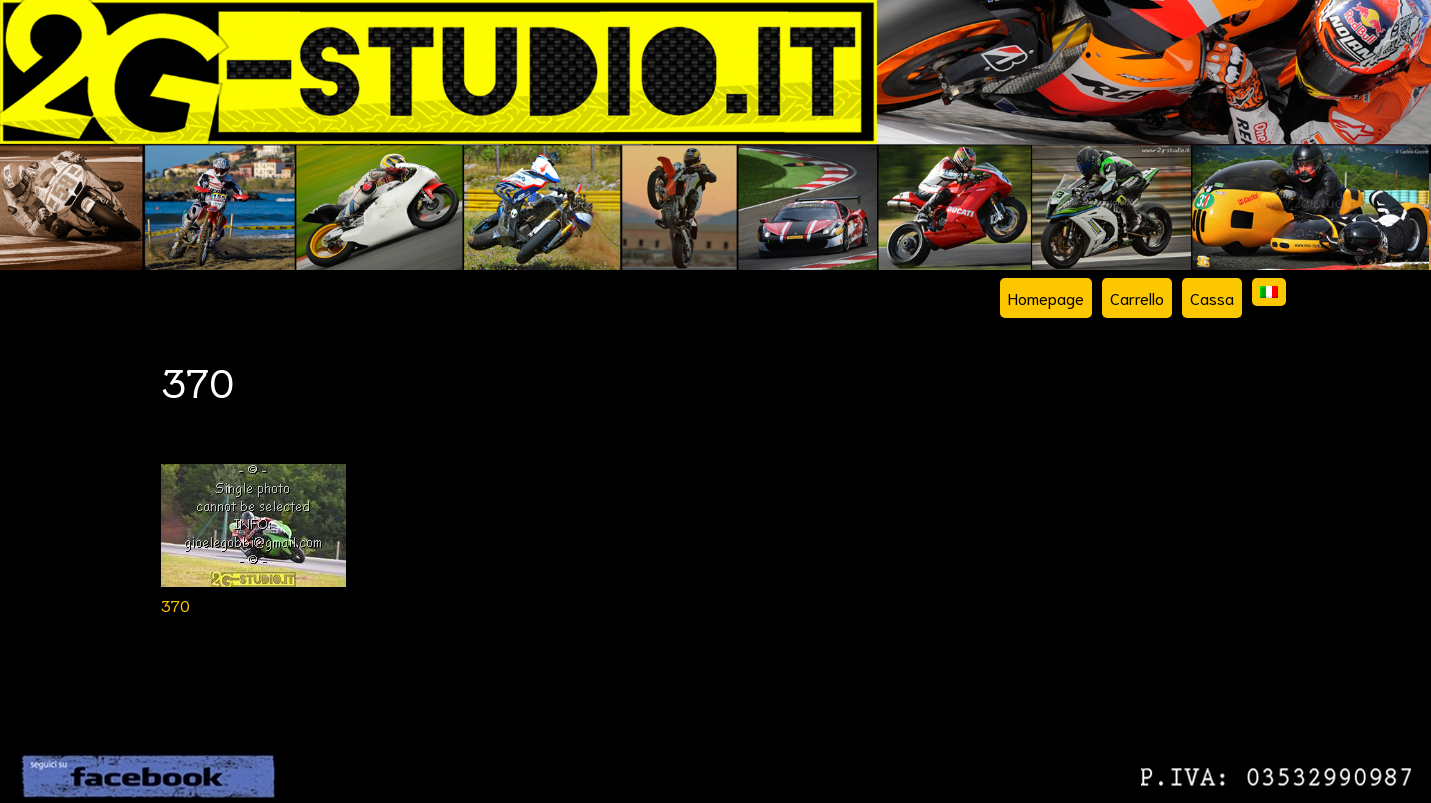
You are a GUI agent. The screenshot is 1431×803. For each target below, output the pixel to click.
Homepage (1046, 297)
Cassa (1212, 297)
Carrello (1137, 297)
